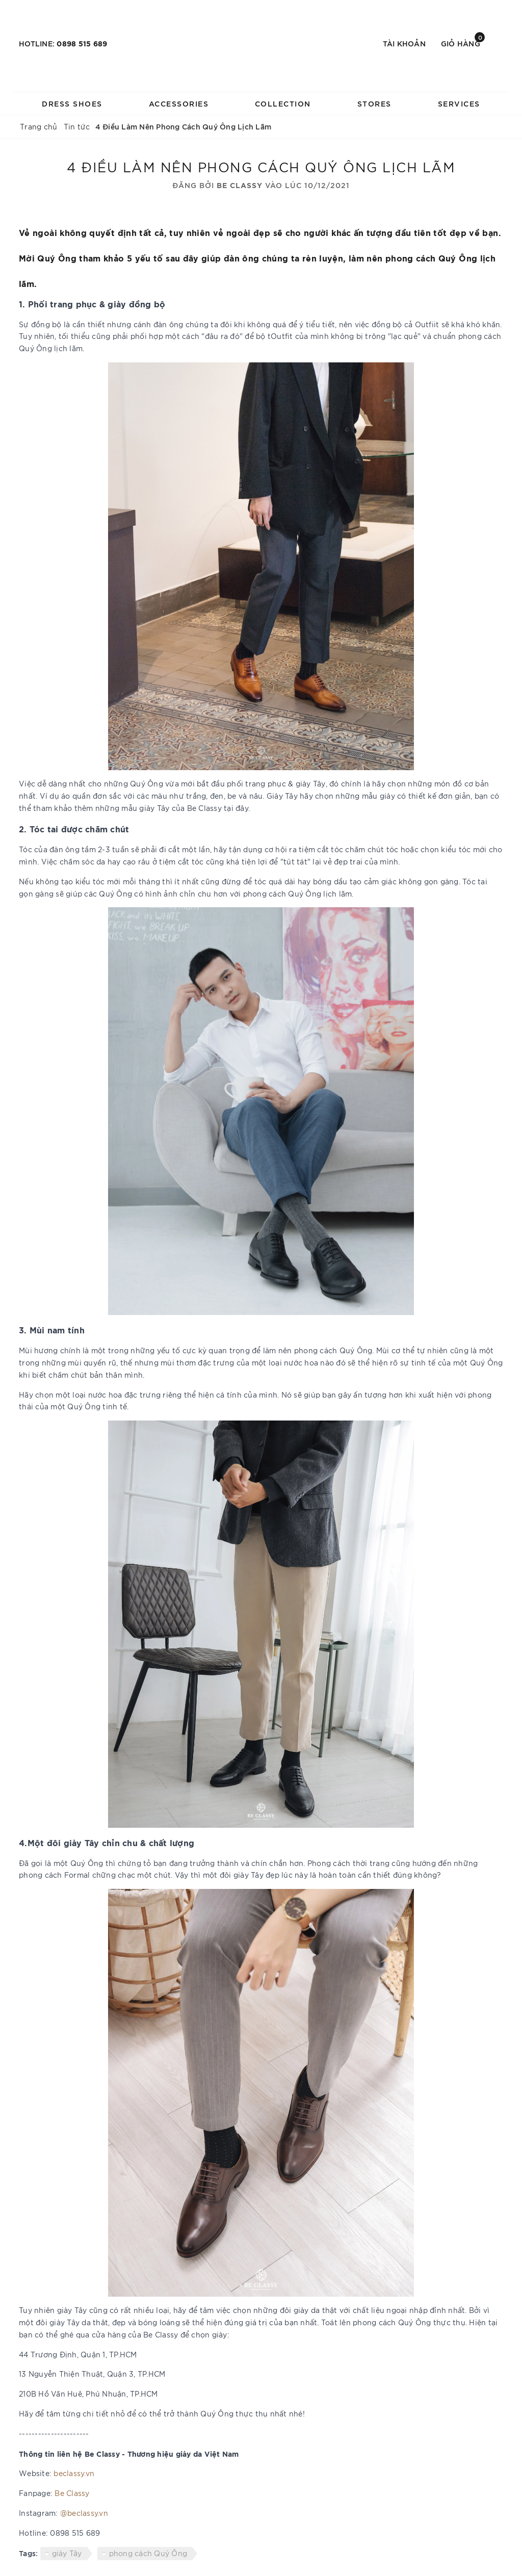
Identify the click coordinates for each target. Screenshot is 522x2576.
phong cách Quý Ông (148, 2553)
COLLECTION (283, 103)
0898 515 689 (82, 43)
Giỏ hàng (463, 42)
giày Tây (67, 2553)
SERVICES (459, 103)
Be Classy (72, 2493)
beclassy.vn (74, 2473)
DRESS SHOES (72, 103)
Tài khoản (404, 43)
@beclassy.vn (84, 2512)
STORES (374, 103)
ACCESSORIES (179, 103)
